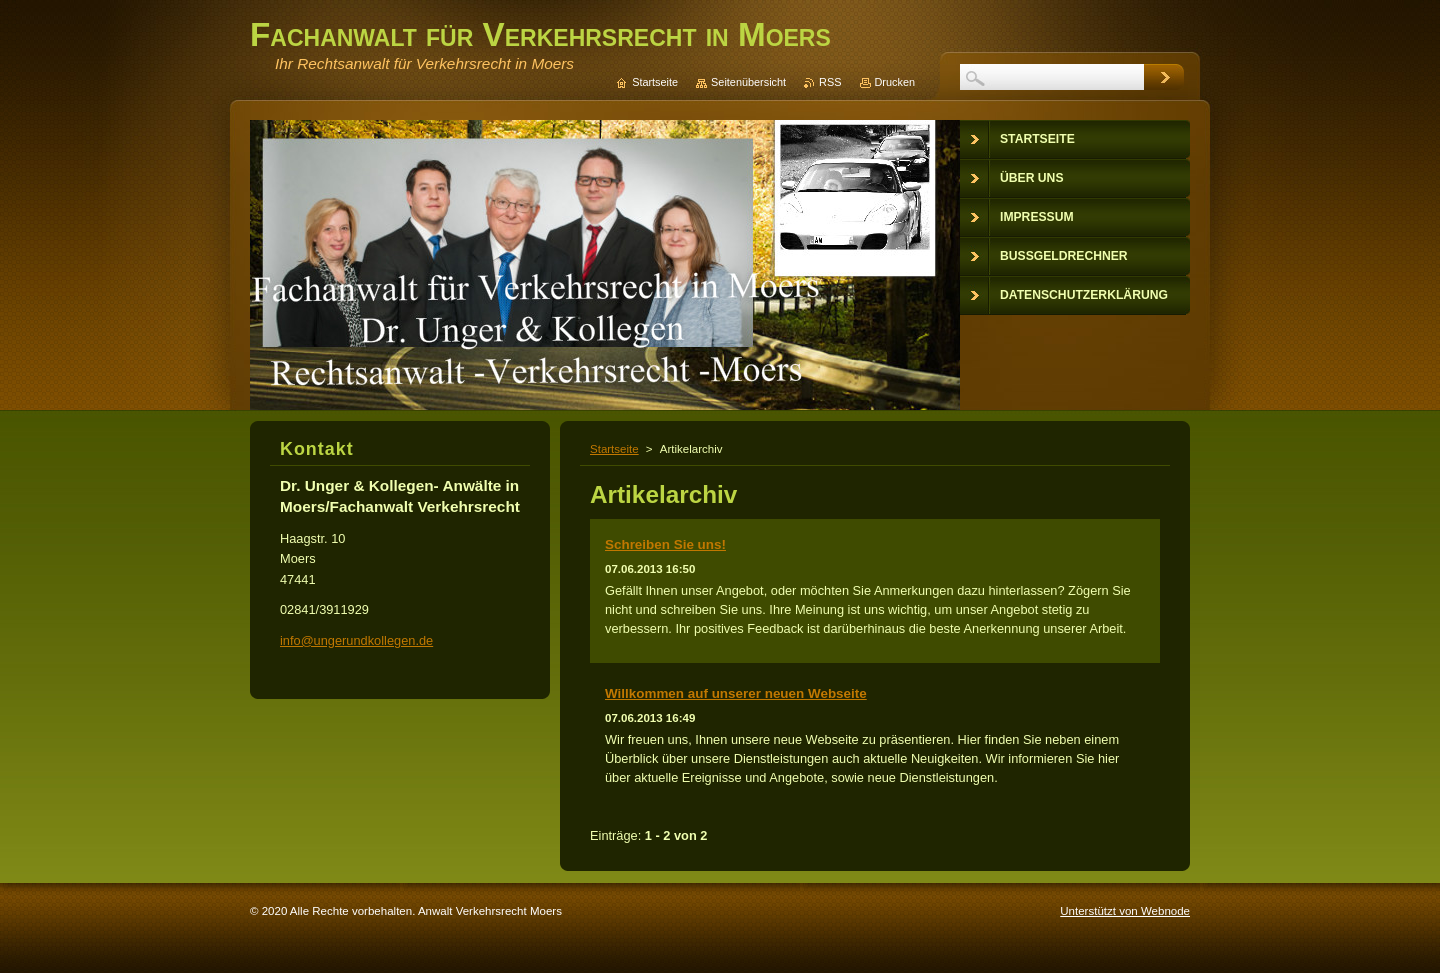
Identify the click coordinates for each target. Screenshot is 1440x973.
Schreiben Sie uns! (665, 544)
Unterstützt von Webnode (1125, 911)
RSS (830, 82)
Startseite (614, 449)
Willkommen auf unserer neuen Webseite (736, 693)
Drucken (895, 82)
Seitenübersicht (748, 82)
